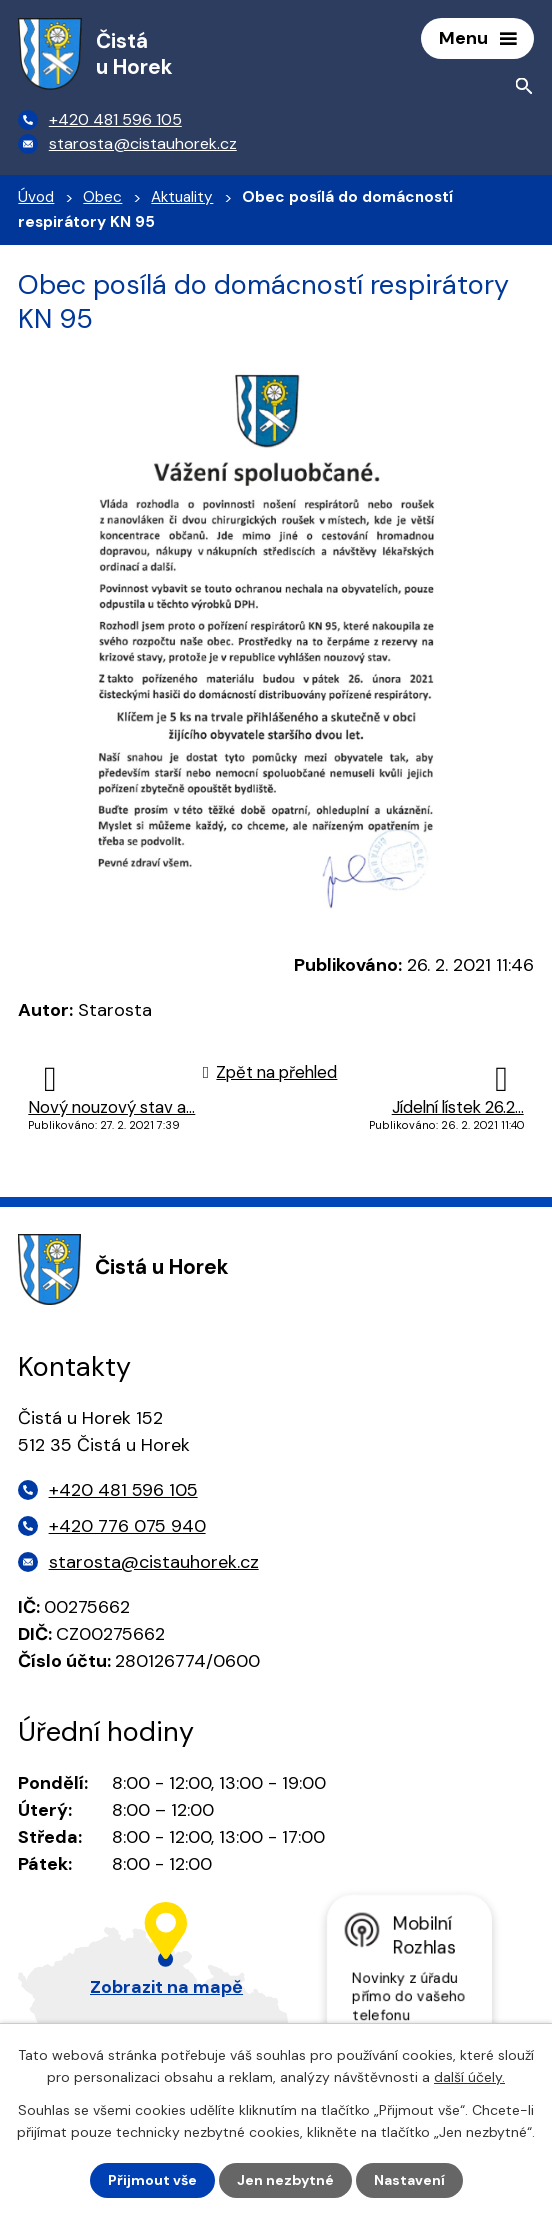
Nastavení (409, 2180)
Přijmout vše (152, 2180)
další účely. (469, 2077)
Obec (102, 197)
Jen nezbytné (285, 2180)
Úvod (36, 197)
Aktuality (182, 197)
